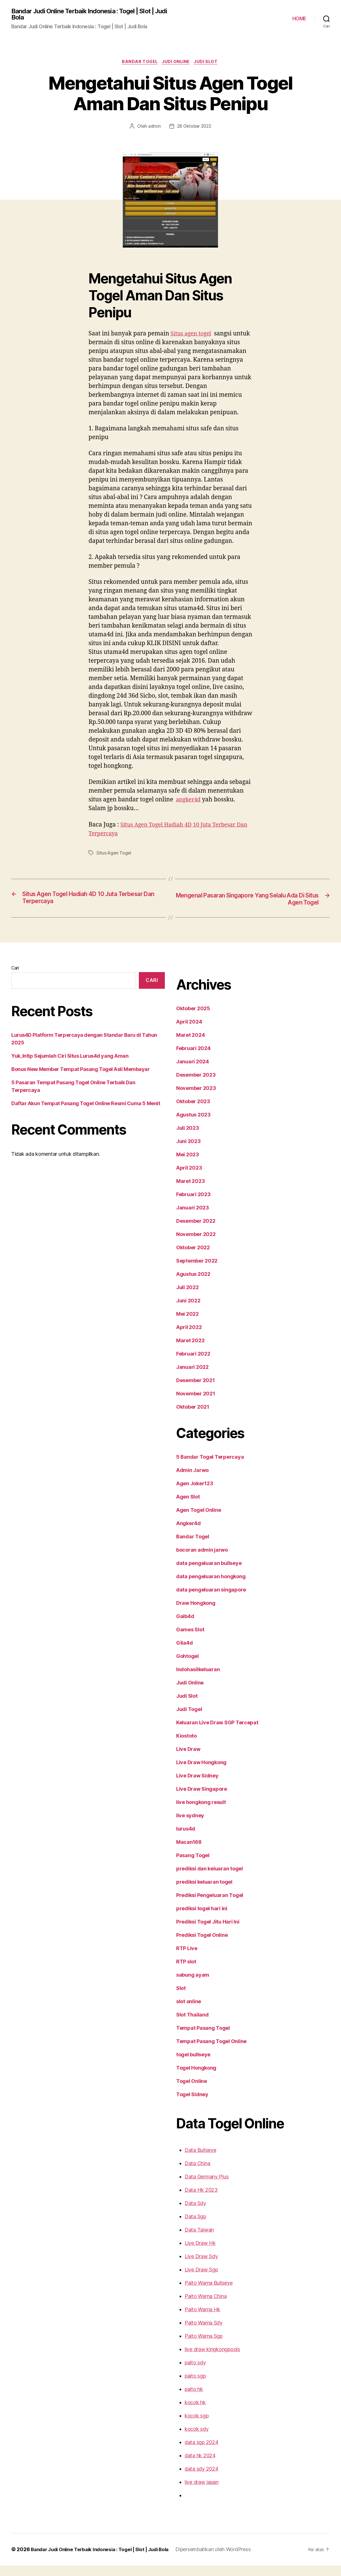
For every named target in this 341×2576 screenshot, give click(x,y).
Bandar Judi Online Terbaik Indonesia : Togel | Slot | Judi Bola (87, 14)
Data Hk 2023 (200, 2200)
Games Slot (189, 1640)
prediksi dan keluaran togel (208, 1879)
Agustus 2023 (192, 1125)
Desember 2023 (194, 1085)
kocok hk (194, 2413)
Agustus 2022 (192, 1284)
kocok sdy (196, 2439)
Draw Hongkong (195, 1613)
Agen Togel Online (197, 1520)
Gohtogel (187, 1666)
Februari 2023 (192, 1205)
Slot (180, 1999)
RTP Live (186, 1959)
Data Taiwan (198, 2240)
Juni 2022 (187, 1311)
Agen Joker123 (193, 1494)
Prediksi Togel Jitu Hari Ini (207, 1932)
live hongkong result (200, 1813)
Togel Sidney (191, 2105)
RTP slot (186, 1972)
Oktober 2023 (192, 1112)
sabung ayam (192, 1985)
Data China (197, 2174)
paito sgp (195, 2386)
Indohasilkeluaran (197, 1680)
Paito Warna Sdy (203, 2333)
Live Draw (188, 1759)
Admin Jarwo (191, 1481)
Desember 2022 (194, 1231)
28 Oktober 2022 (193, 127)
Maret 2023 (189, 1191)
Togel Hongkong (195, 2078)
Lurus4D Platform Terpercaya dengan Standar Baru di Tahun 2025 (86, 1045)
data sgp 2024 (200, 2453)
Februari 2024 (192, 1059)
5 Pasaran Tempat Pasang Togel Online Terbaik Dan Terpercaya (84, 1085)
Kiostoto (186, 1746)
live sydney (189, 1826)
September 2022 (195, 1271)
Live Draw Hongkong (200, 1773)
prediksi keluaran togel (203, 1892)
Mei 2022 (186, 1324)
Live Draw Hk (199, 2253)
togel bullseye (192, 2065)
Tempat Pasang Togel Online (209, 2052)
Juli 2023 (186, 1138)
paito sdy (194, 2373)
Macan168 (188, 1852)
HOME (299, 19)
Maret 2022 (189, 1351)
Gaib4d (184, 1627)
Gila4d (183, 1653)
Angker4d (187, 1534)
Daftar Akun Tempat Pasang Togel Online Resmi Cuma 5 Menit (82, 1098)
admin (155, 127)
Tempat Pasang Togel (201, 2038)
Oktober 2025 (192, 1019)
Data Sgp (195, 2227)
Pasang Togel (192, 1866)
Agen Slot (187, 1507)
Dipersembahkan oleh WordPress (217, 2560)
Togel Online (191, 2091)
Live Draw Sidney (196, 1786)
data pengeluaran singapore (209, 1600)
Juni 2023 (187, 1152)
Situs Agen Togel (112, 863)
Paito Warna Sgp (203, 2346)
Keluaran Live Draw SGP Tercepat (215, 1733)
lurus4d (185, 1839)
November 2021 (194, 1404)
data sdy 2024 (200, 2479)
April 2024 (188, 1032)
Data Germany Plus (206, 2187)
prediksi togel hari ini (201, 1919)
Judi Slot (208, 63)
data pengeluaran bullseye (207, 1574)
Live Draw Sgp (201, 2280)
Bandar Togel (139, 63)
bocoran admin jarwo (201, 1560)
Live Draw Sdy (201, 2267)
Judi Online (176, 63)
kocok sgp (196, 2426)
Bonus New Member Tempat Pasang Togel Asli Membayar (77, 1071)
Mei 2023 (186, 1165)
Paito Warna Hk (202, 2320)
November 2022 (194, 1245)
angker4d (190, 810)
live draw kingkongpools (211, 2360)
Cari (15, 978)
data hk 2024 (199, 2466)
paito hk (193, 2399)
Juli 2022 (186, 1298)
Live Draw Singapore (200, 1799)
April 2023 (188, 1178)
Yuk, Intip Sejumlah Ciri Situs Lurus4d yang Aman (68, 1058)
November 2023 (194, 1098)
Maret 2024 (189, 1045)
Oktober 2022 (192, 1258)
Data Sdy (195, 2214)
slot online (188, 2012)
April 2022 (188, 1338)
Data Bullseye (200, 2160)
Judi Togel (188, 1720)
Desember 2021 (194, 1391)
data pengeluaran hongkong (209, 1587)
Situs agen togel (193, 336)
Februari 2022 (192, 1364)
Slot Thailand (191, 2025)
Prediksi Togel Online (201, 1945)
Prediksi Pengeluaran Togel (208, 1906)
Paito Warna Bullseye (208, 2293)
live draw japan (201, 2492)
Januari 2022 (191, 1377)
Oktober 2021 (192, 1417)
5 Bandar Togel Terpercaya (207, 1467)
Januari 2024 (191, 1072)
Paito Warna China (205, 2307)
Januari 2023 (191, 1218)
